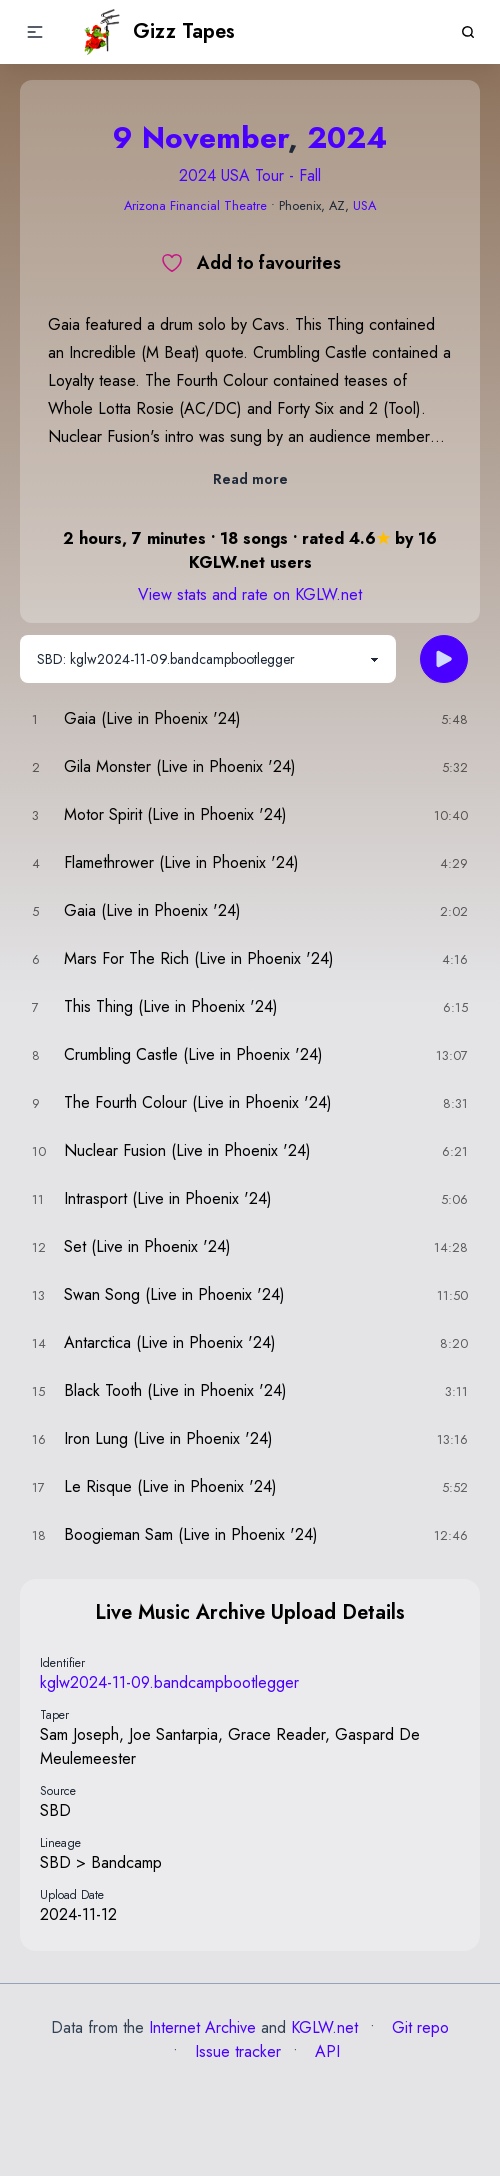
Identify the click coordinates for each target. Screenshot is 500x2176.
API (325, 2051)
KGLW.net (324, 2027)
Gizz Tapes (157, 32)
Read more (250, 479)
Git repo (418, 2027)
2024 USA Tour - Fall (250, 175)
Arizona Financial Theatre (195, 205)
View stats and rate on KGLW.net (250, 594)
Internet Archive (202, 2027)
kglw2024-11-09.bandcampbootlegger (169, 1682)
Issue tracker (235, 2051)
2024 (347, 137)
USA (364, 205)
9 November (200, 137)
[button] (35, 32)
